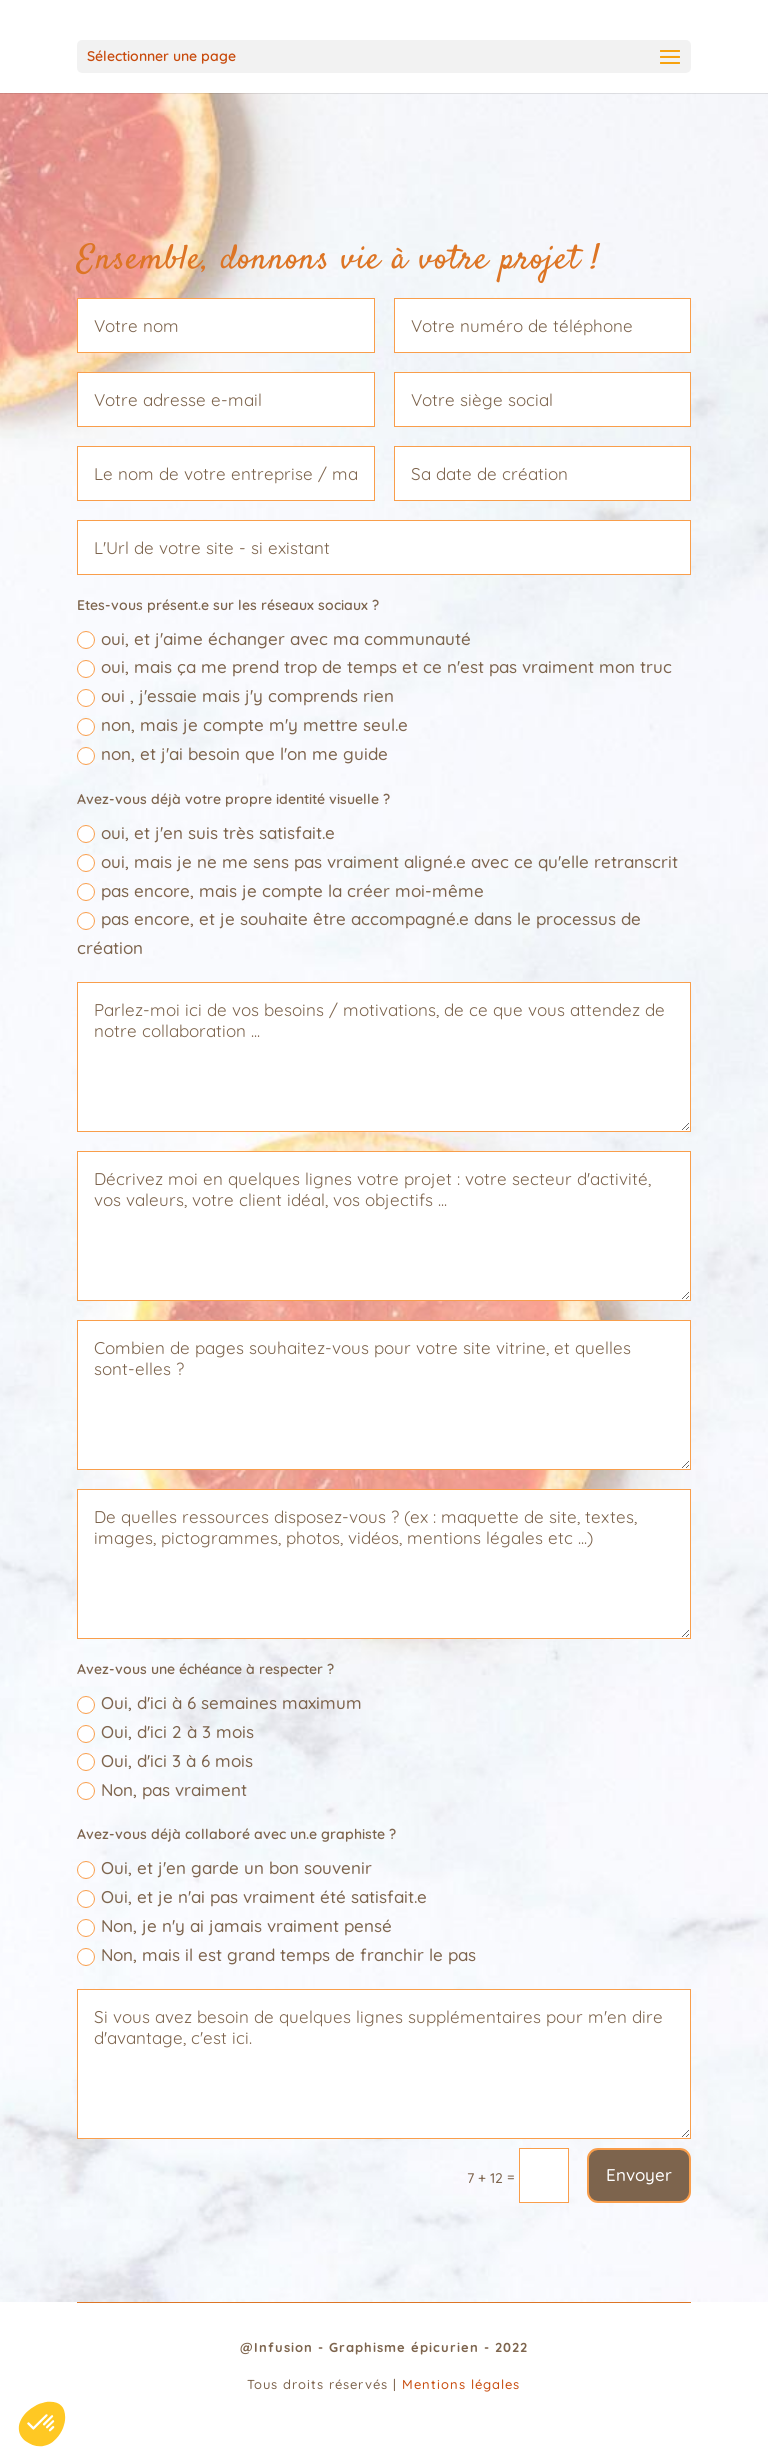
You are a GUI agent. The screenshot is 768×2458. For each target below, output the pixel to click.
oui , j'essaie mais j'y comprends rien (235, 696)
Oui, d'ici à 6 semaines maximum (219, 1703)
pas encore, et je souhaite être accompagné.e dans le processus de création (359, 933)
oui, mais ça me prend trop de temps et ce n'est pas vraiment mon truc (374, 667)
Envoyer (639, 2174)
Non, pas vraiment (162, 1790)
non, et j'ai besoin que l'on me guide (232, 754)
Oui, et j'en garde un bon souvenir (224, 1868)
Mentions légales (461, 2384)
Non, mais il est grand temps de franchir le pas (276, 1955)
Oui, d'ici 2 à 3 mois (165, 1732)
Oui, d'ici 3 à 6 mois (165, 1761)
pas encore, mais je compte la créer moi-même (280, 891)
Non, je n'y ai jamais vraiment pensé (234, 1926)
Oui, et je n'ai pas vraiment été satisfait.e (252, 1897)
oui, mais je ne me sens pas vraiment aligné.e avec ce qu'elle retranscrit (377, 862)
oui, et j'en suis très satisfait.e (206, 833)
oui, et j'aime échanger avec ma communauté (274, 639)
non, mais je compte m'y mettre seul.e (242, 725)
